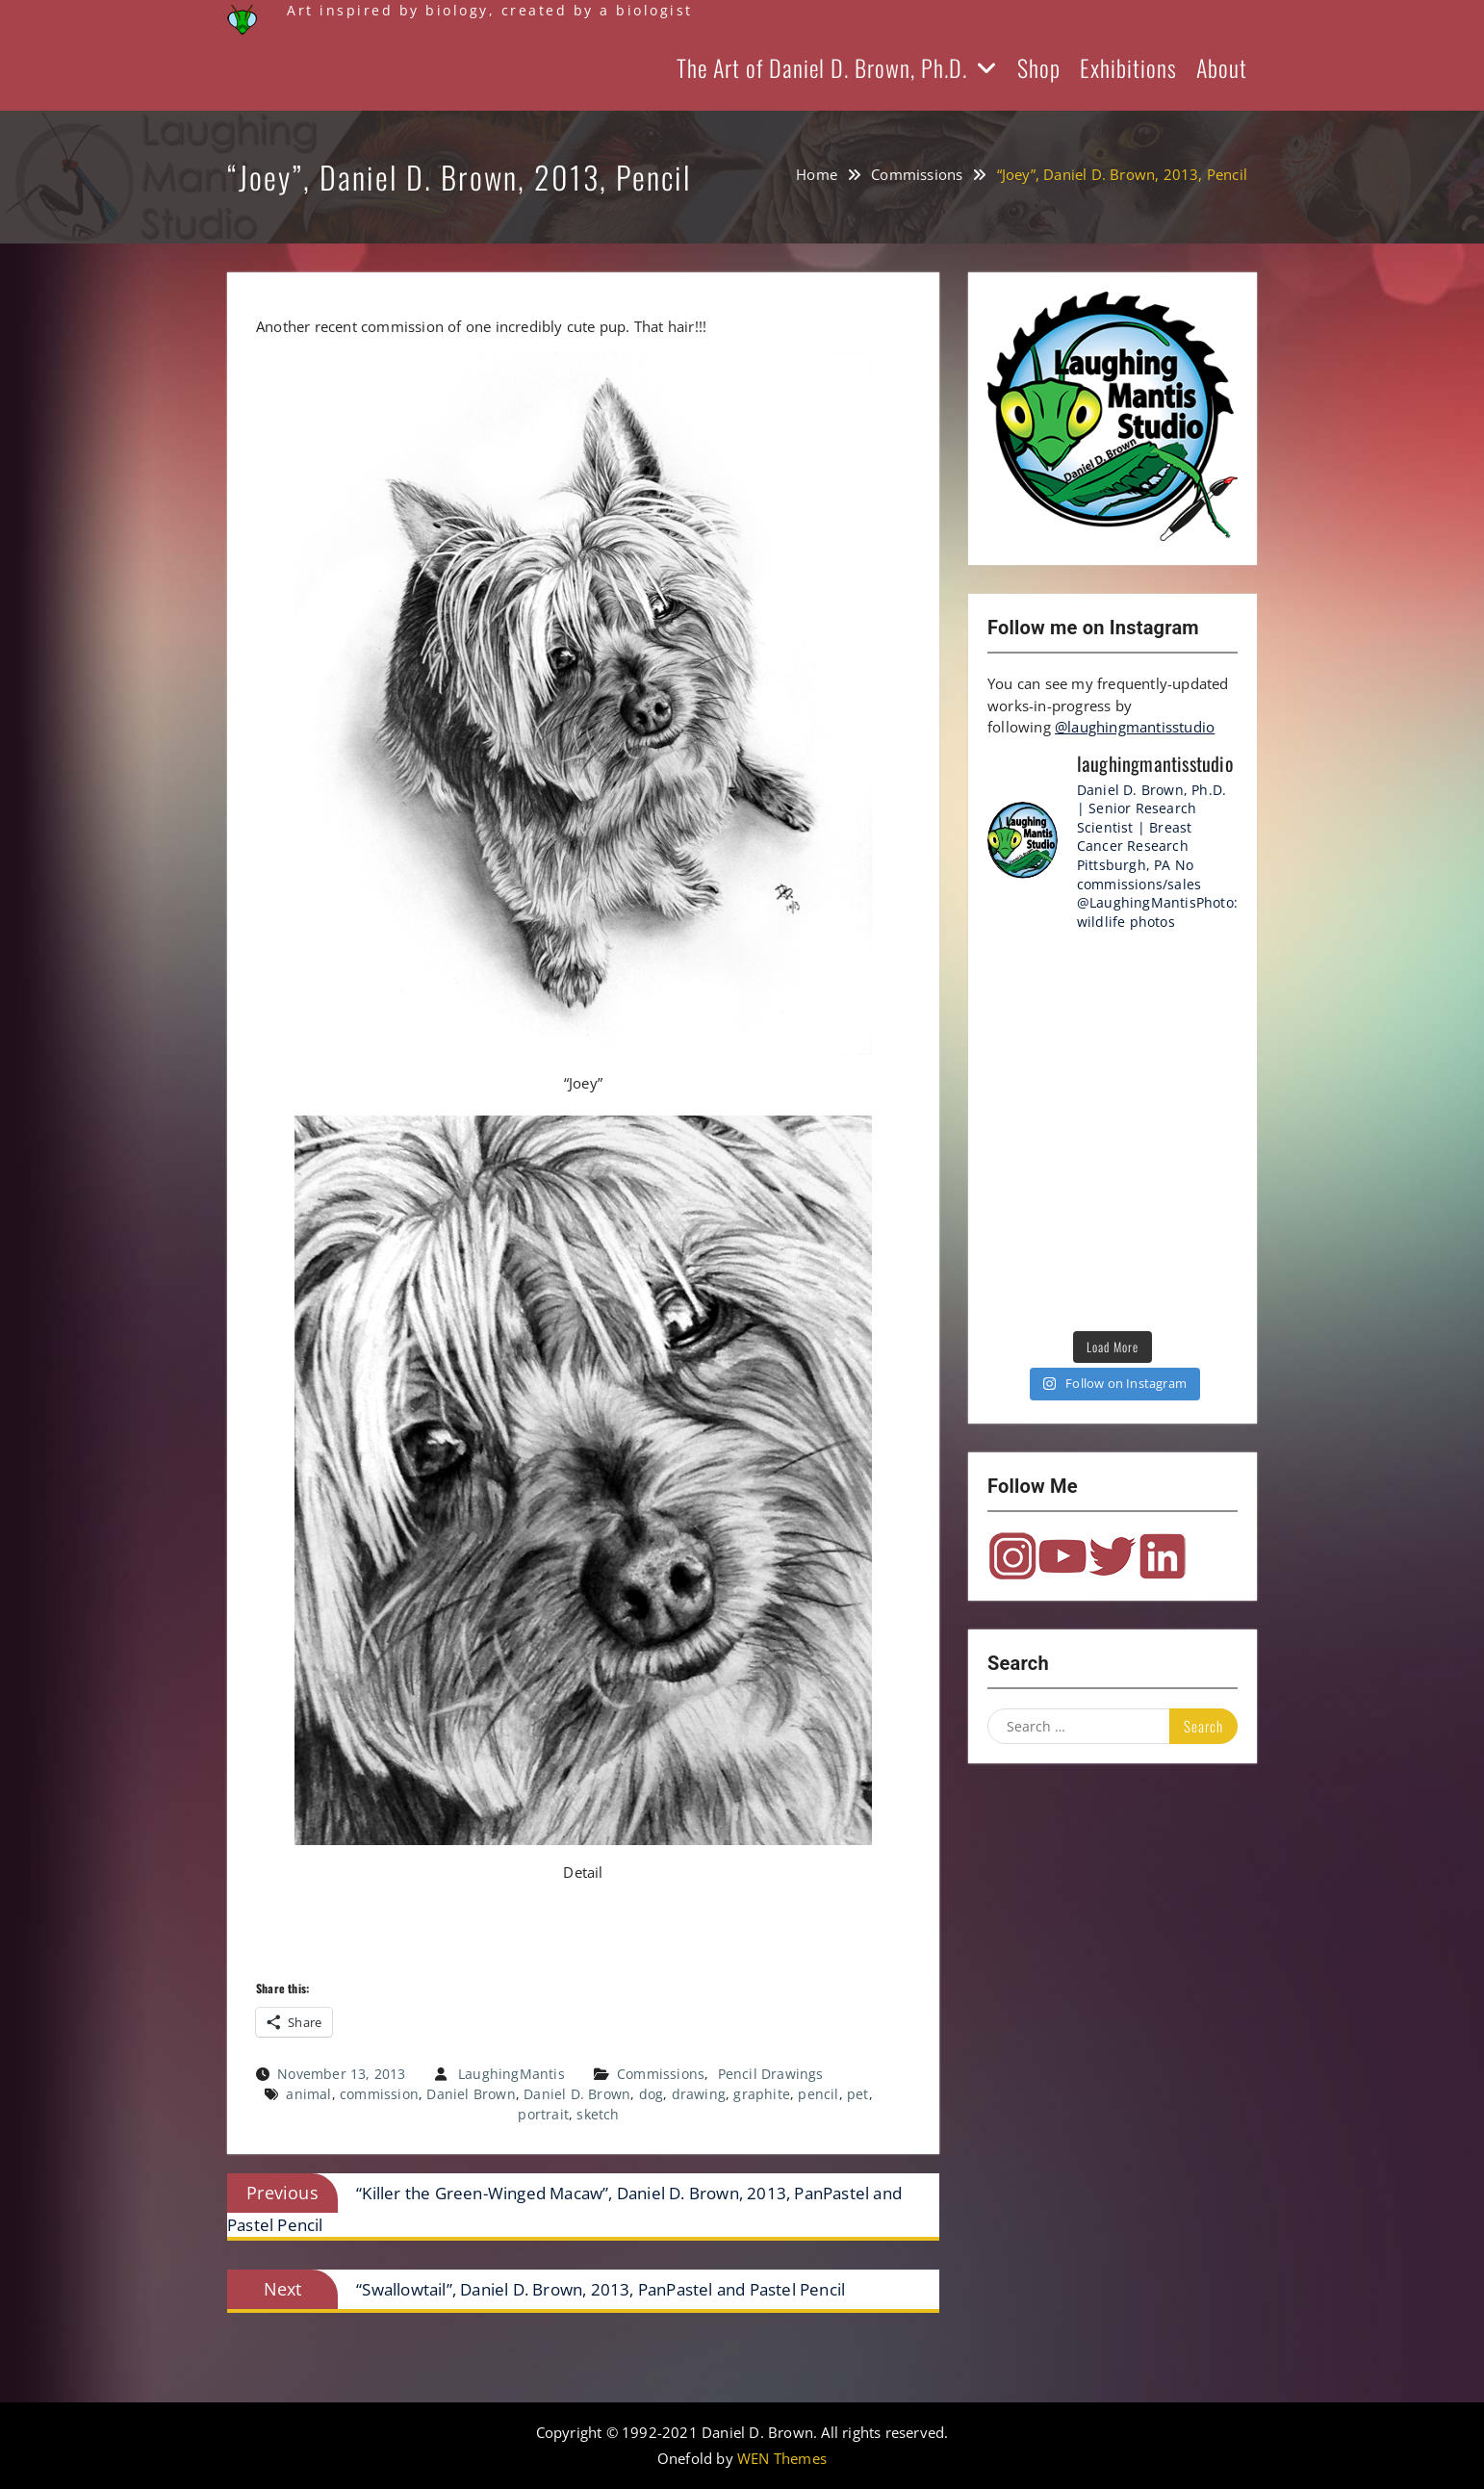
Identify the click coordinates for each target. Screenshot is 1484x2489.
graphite (761, 2094)
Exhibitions (1128, 67)
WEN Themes (782, 2458)
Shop (1039, 67)
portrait (543, 2114)
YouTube (1062, 1556)
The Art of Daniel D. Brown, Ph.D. (822, 67)
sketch (597, 2114)
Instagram (1012, 1556)
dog (651, 2094)
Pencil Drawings (771, 2074)
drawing (699, 2094)
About (1221, 67)
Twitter (1112, 1556)
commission (379, 2094)
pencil (818, 2094)
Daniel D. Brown (577, 2094)
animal (308, 2094)
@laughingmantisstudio (1135, 726)
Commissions (660, 2074)
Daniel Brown (470, 2094)
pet (858, 2094)
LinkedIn (1163, 1556)
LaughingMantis (511, 2074)
